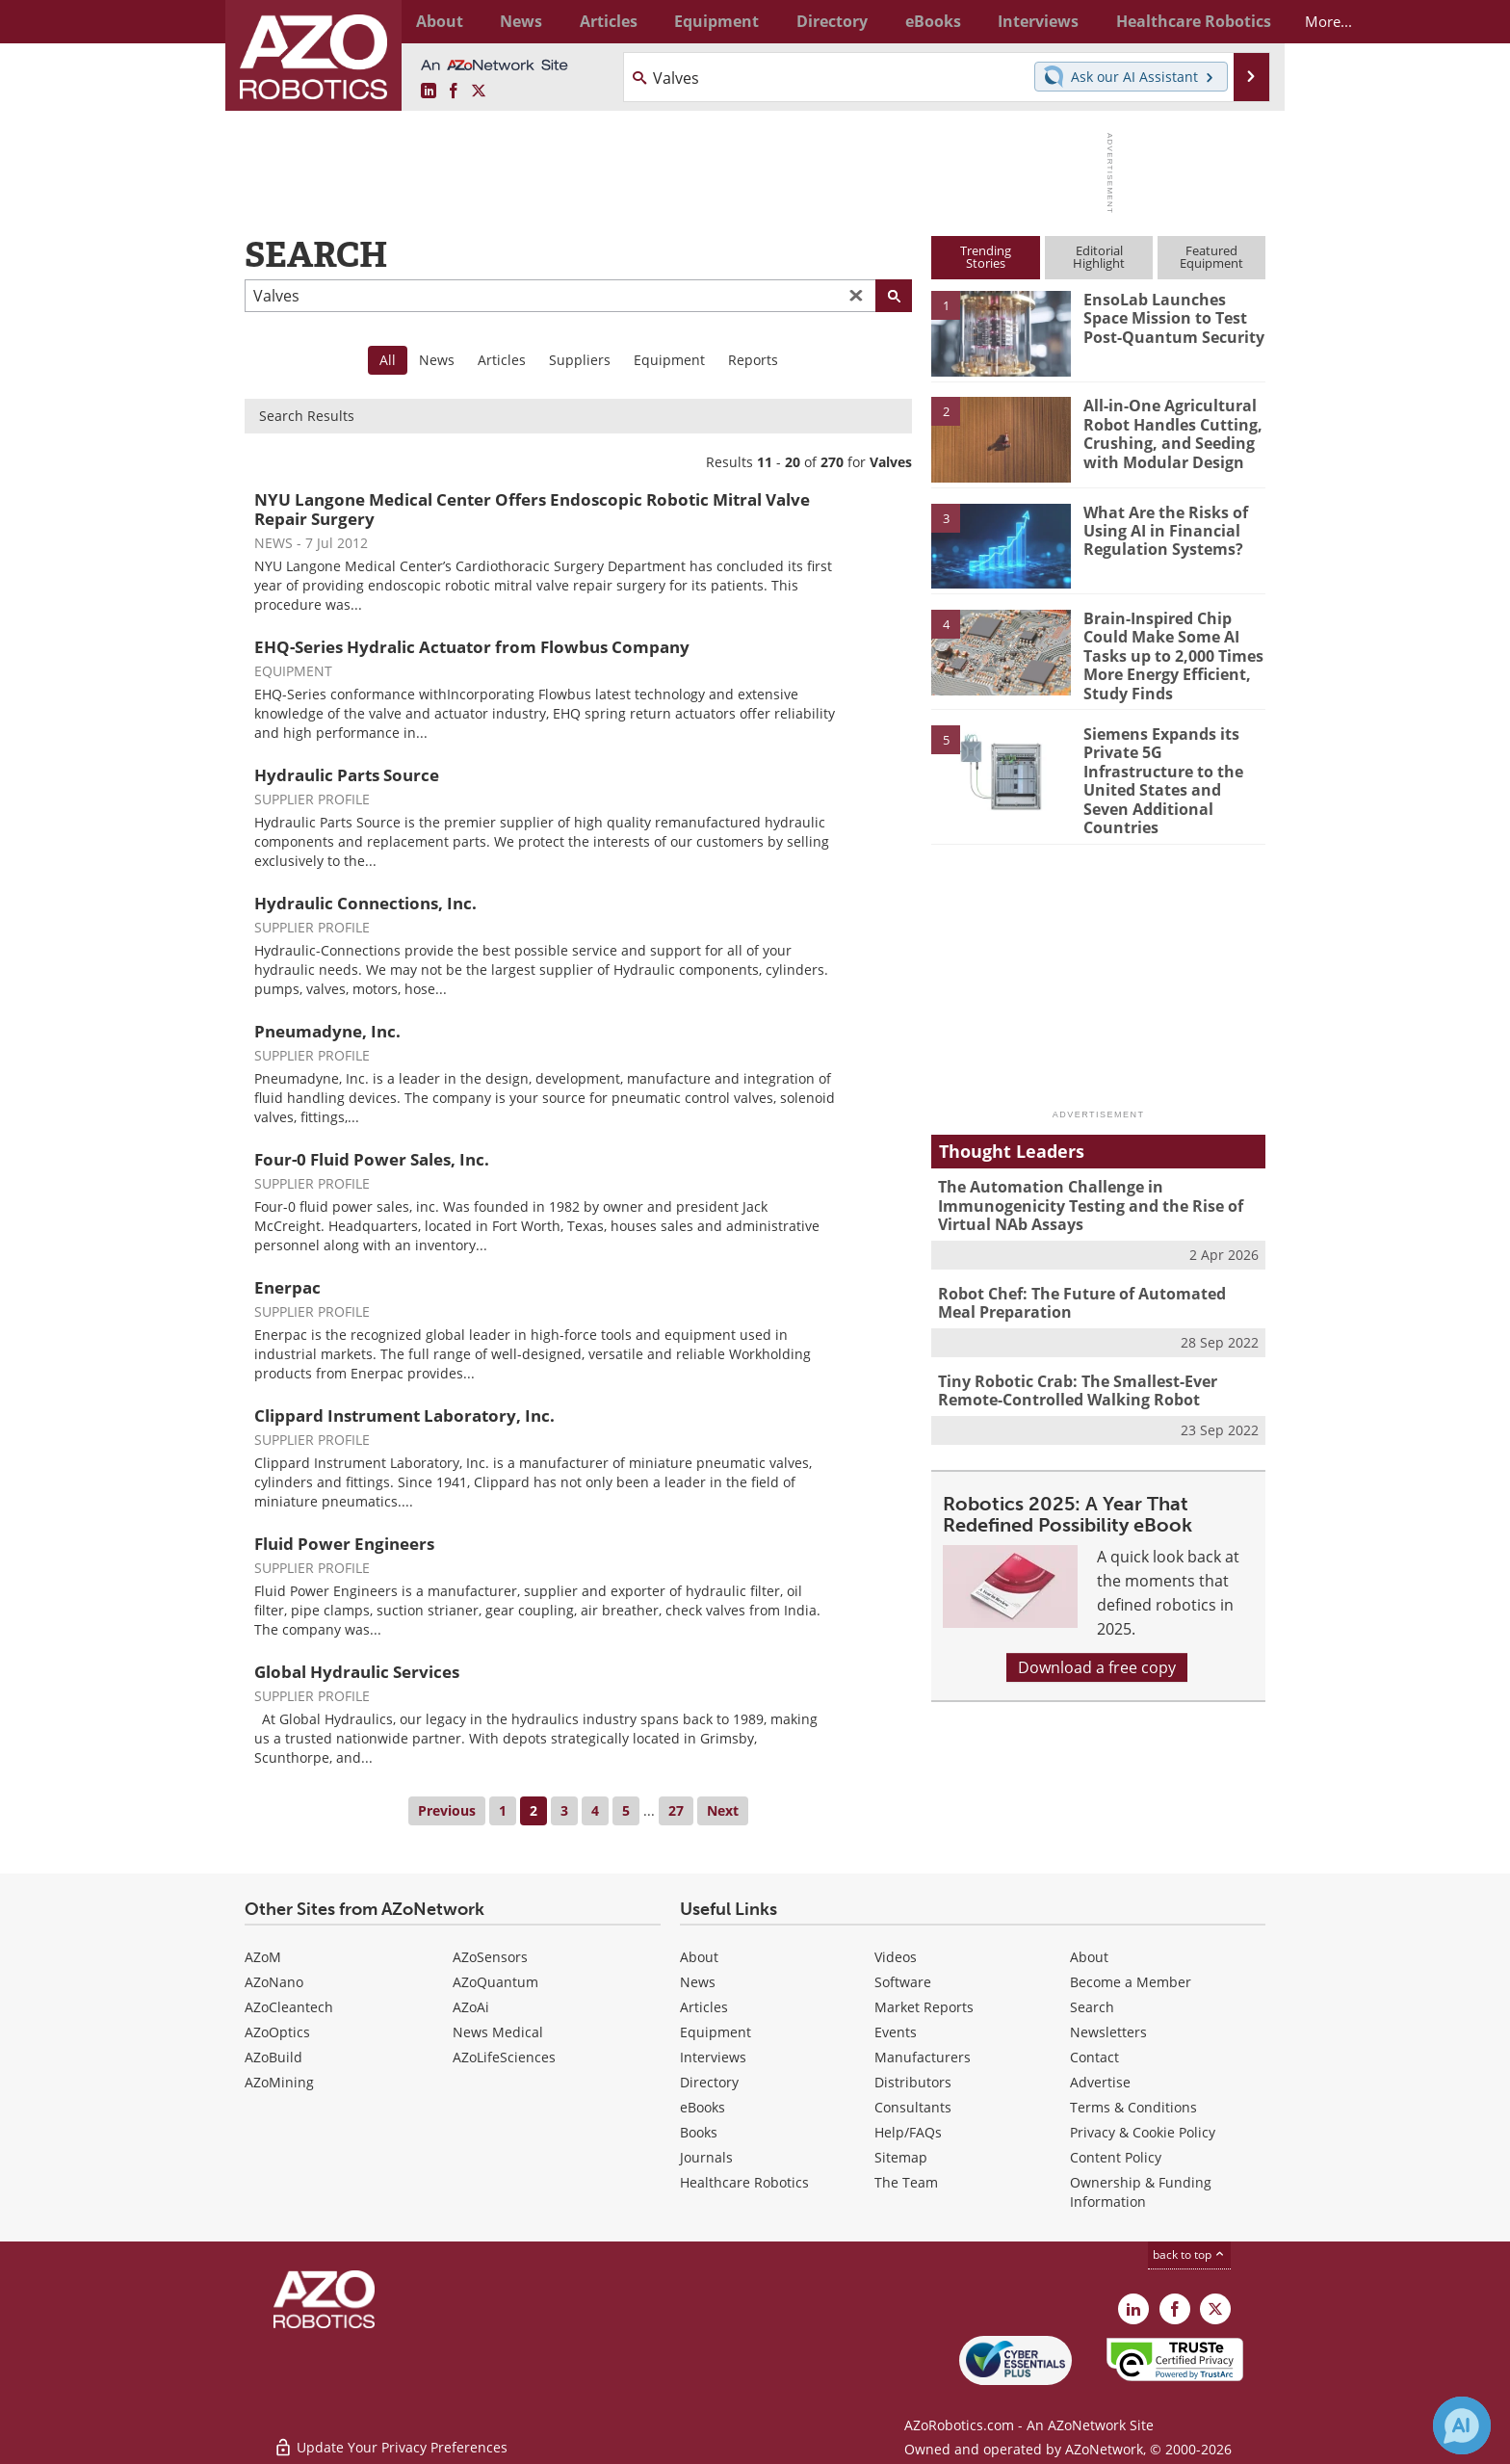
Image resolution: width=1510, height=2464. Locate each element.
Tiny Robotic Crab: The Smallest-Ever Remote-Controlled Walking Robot (1072, 1350)
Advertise (1100, 2082)
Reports (753, 360)
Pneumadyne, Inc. (327, 1031)
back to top (1189, 2254)
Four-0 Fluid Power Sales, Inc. (371, 1159)
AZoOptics (277, 2032)
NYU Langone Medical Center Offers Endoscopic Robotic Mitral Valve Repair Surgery (532, 509)
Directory (709, 2082)
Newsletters (1108, 2032)
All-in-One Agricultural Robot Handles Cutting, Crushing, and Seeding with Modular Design (1167, 431)
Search (1092, 2007)
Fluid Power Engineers (344, 1544)
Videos (895, 1957)
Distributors (912, 2082)
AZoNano (274, 1982)
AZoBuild (273, 2057)
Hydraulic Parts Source (346, 775)
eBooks (702, 2107)
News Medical (498, 2032)
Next (723, 1810)
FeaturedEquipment (1211, 257)
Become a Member (1130, 1982)
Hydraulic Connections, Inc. (365, 903)
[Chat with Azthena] (1462, 2425)
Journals (706, 2157)
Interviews (713, 2057)
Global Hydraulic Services (356, 1672)
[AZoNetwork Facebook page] (453, 91)
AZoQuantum (495, 1982)
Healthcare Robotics (744, 2182)
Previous (447, 1810)
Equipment (669, 360)
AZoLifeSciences (504, 2057)
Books (698, 2132)
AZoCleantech (289, 2007)
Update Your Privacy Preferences (390, 2439)
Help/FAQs (908, 2132)
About (699, 1957)
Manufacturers (922, 2057)
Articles (502, 360)
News (437, 360)
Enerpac (287, 1287)
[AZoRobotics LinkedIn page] (428, 91)
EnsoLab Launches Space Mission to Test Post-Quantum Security (1172, 317)
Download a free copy (1097, 1625)
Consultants (912, 2107)
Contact (1094, 2057)
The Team (906, 2182)
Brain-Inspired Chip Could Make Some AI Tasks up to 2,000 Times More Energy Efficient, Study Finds (1169, 653)
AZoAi (471, 2007)
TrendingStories (985, 257)
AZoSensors (490, 1957)
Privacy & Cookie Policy (1142, 2132)
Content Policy (1115, 2157)
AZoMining (279, 2082)
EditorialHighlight (1099, 257)
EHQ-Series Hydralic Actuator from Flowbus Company (472, 647)
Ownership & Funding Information (1140, 2192)
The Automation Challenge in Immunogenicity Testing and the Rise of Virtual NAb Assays (1083, 1172)
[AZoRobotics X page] (478, 91)
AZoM (263, 1957)
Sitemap (900, 2157)
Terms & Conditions (1133, 2107)
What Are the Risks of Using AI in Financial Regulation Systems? (1161, 530)
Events (895, 2032)
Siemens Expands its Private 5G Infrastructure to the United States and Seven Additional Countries (1172, 762)
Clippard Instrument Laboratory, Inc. (404, 1415)
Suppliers (580, 360)
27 (676, 1810)
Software (902, 1982)
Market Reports (924, 2007)
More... (1244, 21)
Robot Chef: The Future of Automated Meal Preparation (1094, 1265)
